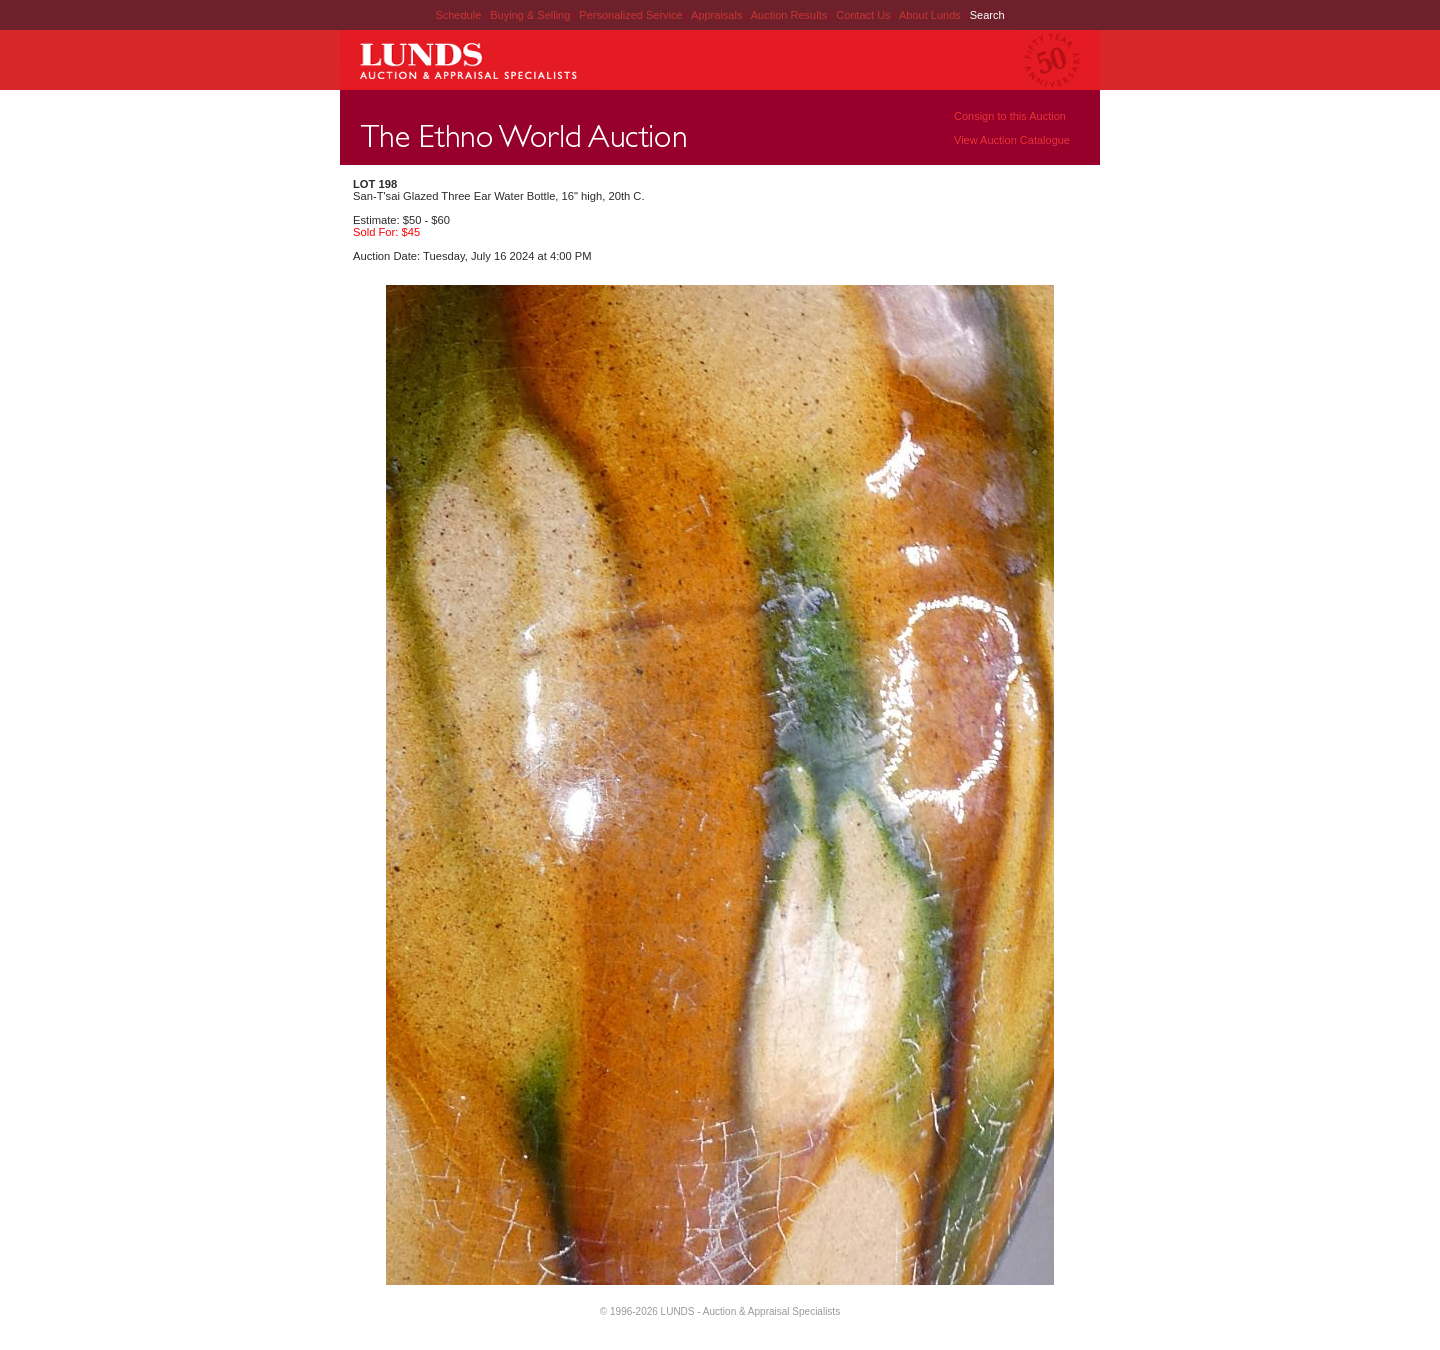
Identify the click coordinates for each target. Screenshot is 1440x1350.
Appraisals (718, 15)
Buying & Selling (531, 15)
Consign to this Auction (1010, 116)
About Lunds (931, 15)
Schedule (458, 15)
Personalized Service (632, 15)
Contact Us (863, 15)
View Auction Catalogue (1012, 140)
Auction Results (790, 15)
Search (987, 15)
